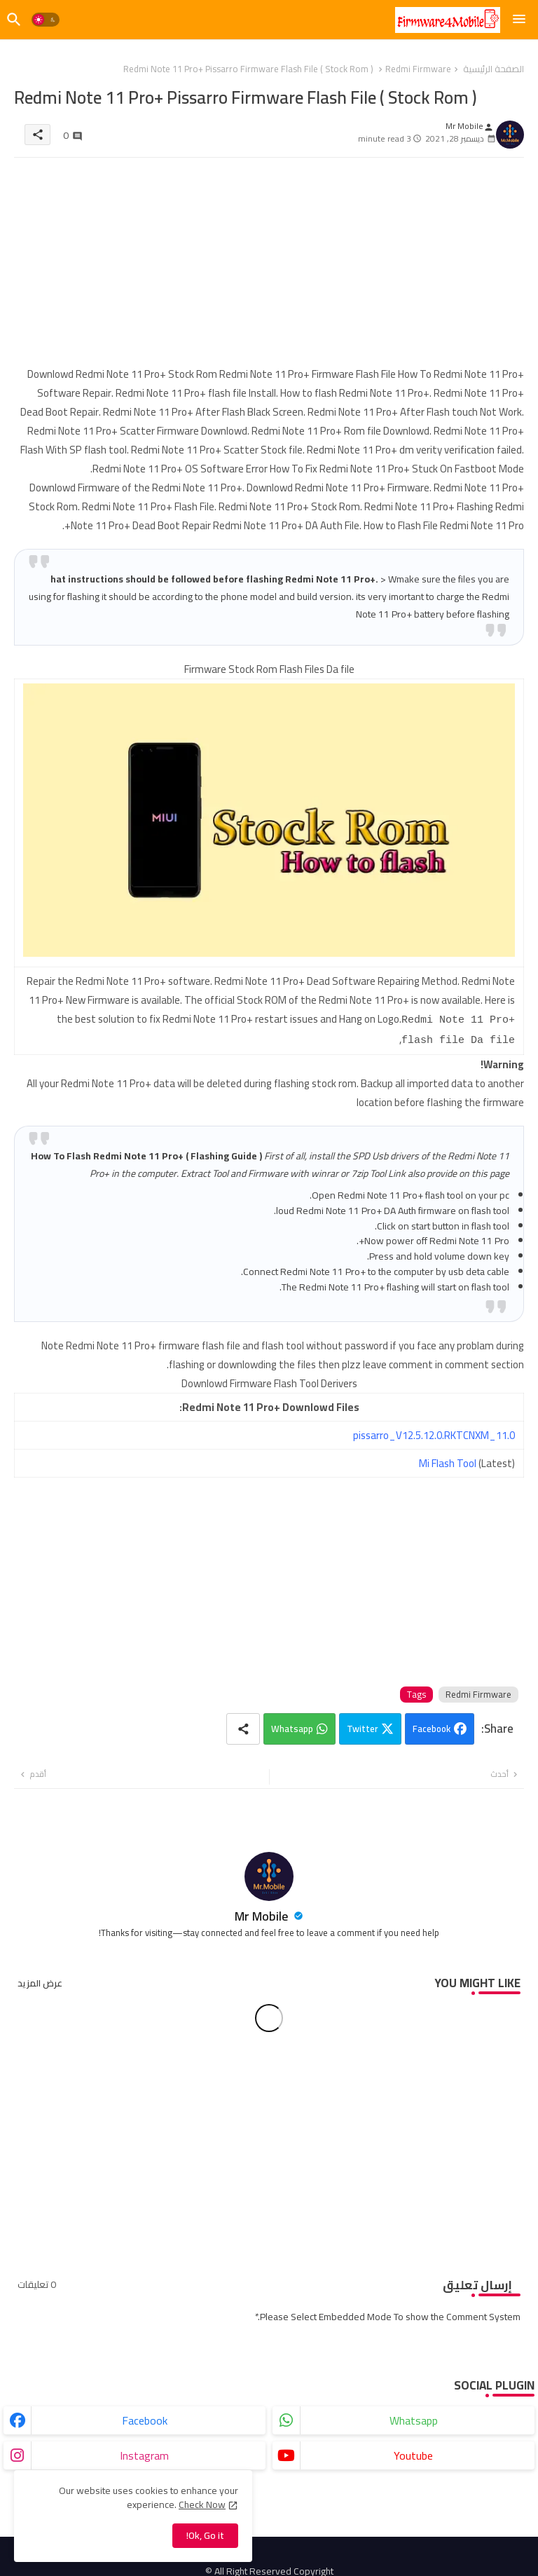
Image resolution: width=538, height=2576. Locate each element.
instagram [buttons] (144, 2452)
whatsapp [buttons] (413, 2417)
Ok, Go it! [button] (205, 2535)
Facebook (431, 1725)
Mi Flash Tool (447, 1460)
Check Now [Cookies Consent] (202, 2504)
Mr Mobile (263, 1913)
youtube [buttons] (413, 2452)
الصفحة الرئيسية (493, 68)
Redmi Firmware (418, 68)
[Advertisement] (269, 266)
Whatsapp (292, 1725)
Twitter (362, 1725)
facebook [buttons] (144, 2417)
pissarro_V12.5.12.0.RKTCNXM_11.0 (434, 1432)
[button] (46, 20)
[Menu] (519, 20)
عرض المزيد (40, 1980)
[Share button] (243, 1726)
